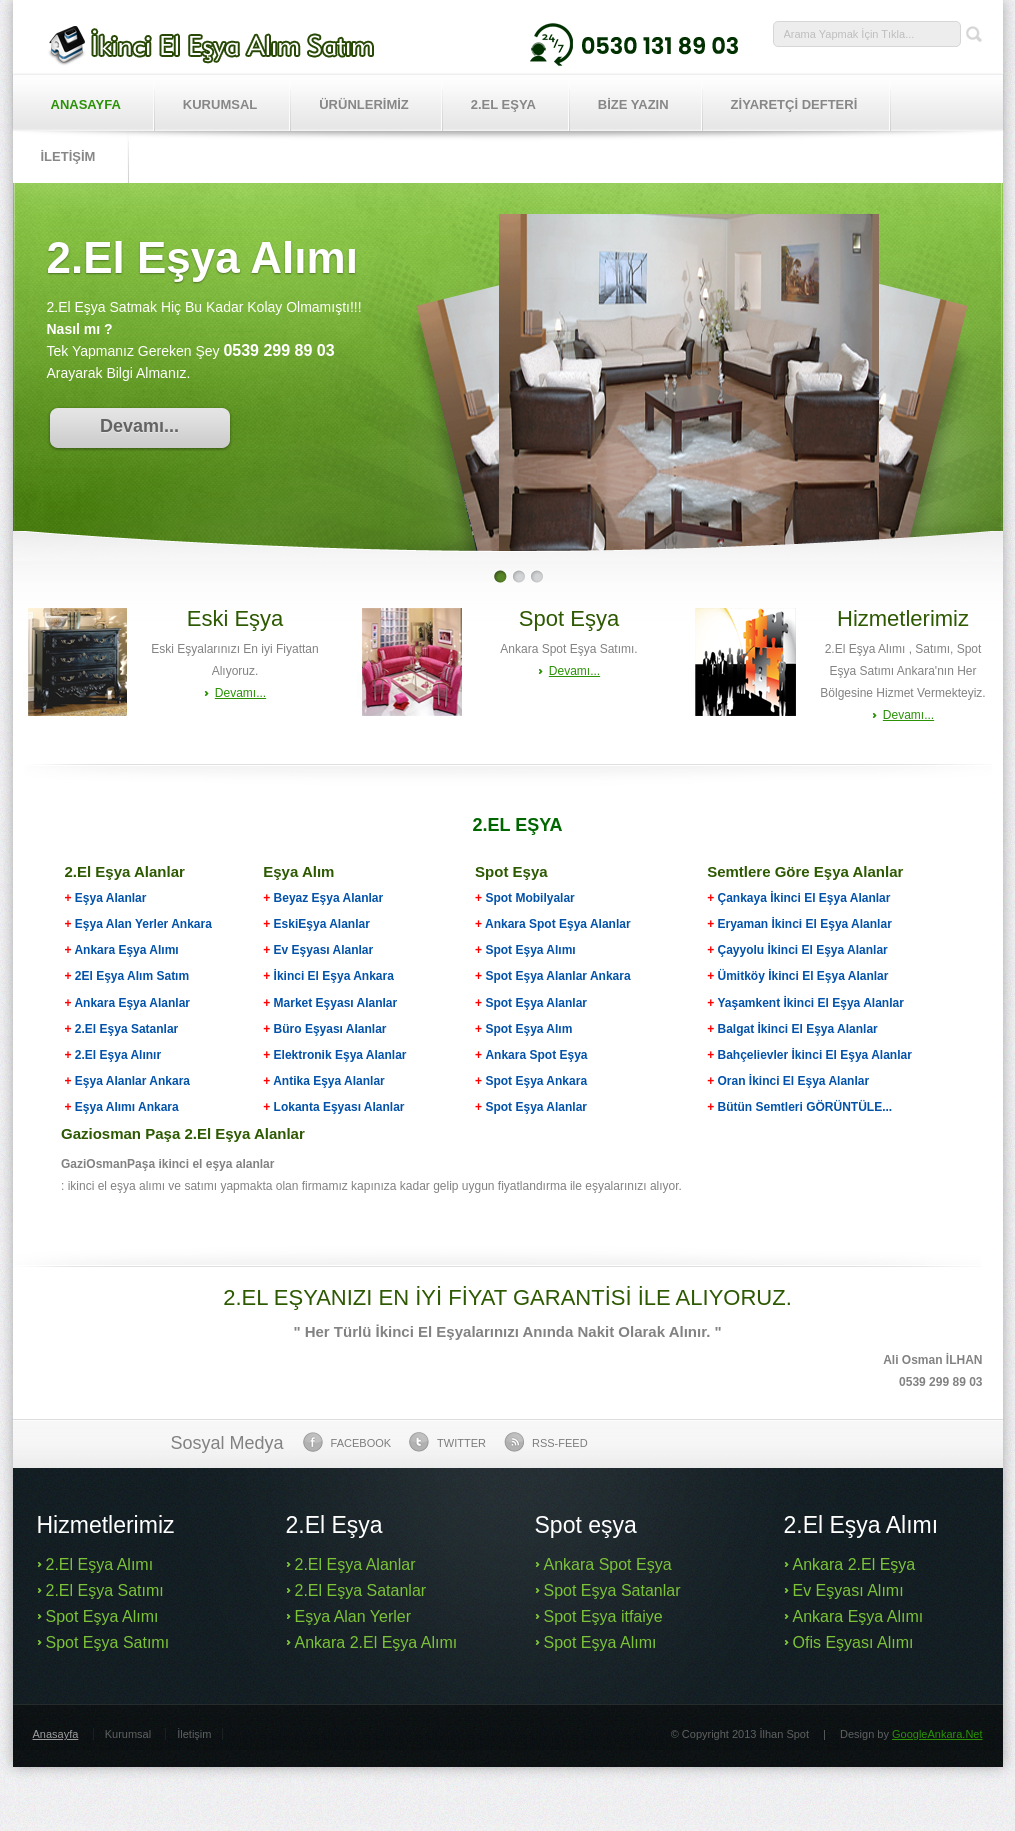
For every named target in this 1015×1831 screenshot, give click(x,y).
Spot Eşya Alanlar (536, 1003)
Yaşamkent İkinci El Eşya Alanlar (810, 1003)
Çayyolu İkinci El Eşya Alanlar (802, 950)
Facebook (347, 1442)
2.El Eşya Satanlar (126, 1029)
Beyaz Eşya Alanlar (329, 898)
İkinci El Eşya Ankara (334, 976)
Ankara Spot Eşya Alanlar (558, 924)
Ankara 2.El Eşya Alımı (376, 1642)
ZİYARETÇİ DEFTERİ (794, 104)
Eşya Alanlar (106, 898)
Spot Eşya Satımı (108, 1642)
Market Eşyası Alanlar (336, 1003)
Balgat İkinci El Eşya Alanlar (797, 1029)
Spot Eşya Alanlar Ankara (557, 976)
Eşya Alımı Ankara (125, 1107)
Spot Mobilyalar (529, 898)
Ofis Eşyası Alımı (853, 1642)
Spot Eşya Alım (528, 1029)
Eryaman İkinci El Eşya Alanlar (804, 924)
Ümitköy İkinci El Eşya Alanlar (802, 976)
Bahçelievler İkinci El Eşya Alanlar (814, 1055)
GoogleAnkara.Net (937, 1734)
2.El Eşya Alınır (118, 1055)
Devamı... (139, 426)
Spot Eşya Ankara (536, 1081)
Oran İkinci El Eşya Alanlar (793, 1081)
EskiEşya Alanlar (322, 924)
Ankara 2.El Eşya (854, 1564)
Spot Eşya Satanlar (612, 1590)
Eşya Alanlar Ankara (132, 1081)
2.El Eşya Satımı (105, 1590)
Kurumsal (220, 104)
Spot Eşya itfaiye (603, 1616)
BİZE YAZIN (633, 104)
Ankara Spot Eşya (536, 1055)
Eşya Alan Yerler (353, 1616)
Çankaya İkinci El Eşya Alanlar (803, 898)
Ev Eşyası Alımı (848, 1590)
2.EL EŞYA (503, 104)
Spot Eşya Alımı (530, 950)
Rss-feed (546, 1442)
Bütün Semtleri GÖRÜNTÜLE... (804, 1107)
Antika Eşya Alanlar (329, 1081)
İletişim (194, 1734)
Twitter (447, 1442)
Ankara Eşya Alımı (126, 950)
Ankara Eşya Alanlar (132, 1003)
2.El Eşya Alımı (100, 1564)
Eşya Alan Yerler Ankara (143, 924)
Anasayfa (86, 104)
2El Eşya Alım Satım (131, 976)
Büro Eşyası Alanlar (330, 1029)
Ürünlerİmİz (364, 104)
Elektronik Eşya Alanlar (340, 1055)
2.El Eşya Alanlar (355, 1564)
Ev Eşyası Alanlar (324, 950)
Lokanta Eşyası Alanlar (339, 1107)
